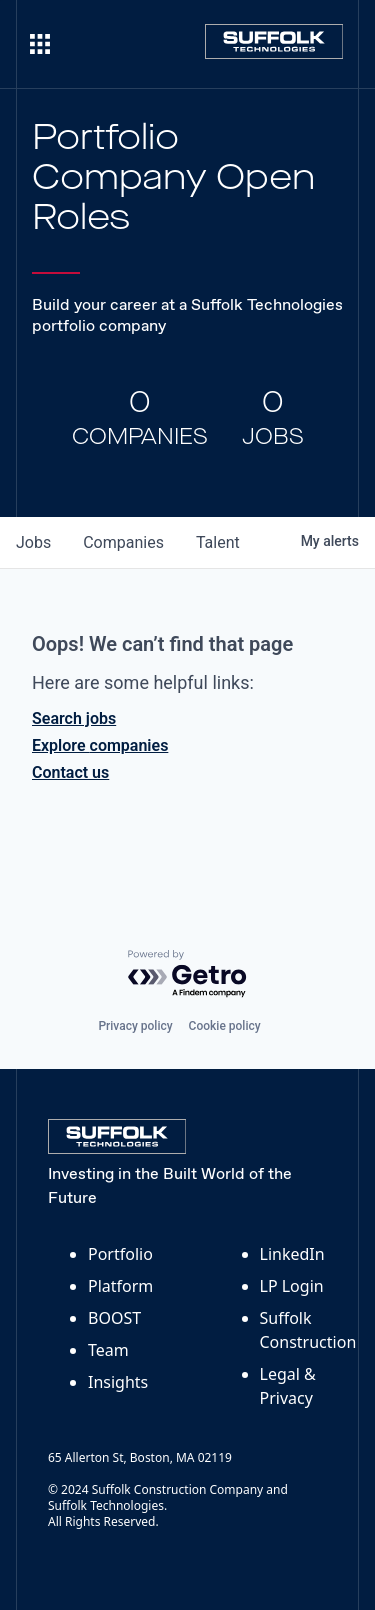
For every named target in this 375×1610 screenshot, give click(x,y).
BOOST (114, 1318)
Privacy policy (135, 1026)
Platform (120, 1286)
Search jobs (74, 718)
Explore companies (100, 745)
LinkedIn (292, 1254)
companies (123, 542)
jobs (33, 542)
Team (108, 1350)
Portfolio (120, 1254)
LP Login (292, 1286)
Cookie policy (225, 1026)
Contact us (70, 772)
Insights (118, 1382)
